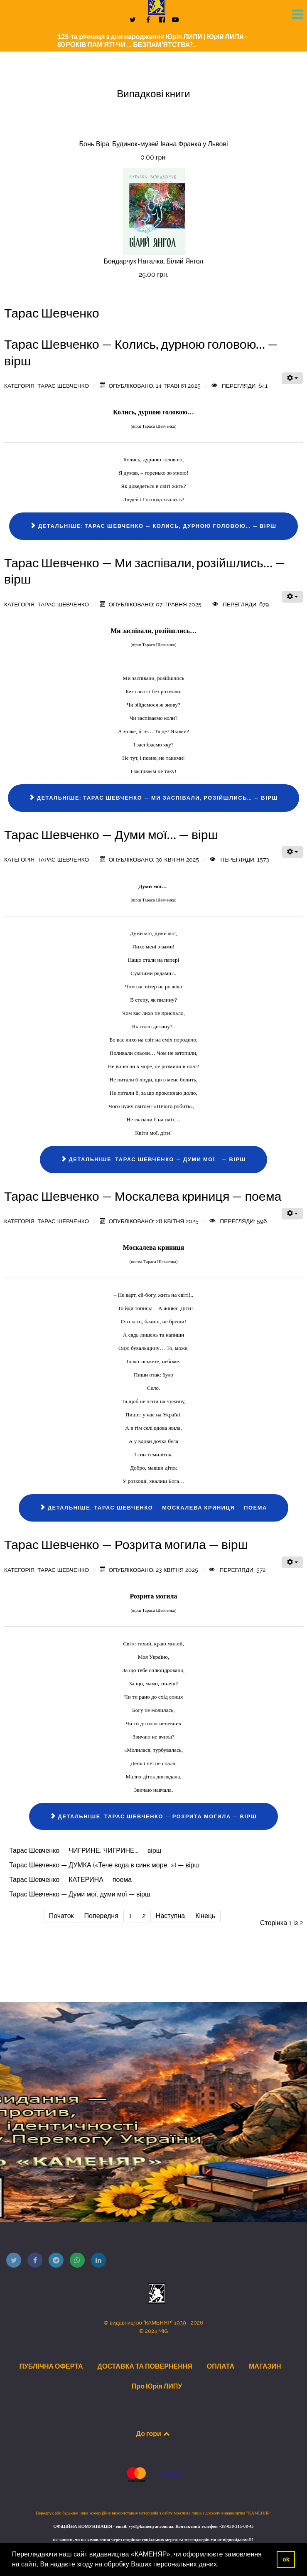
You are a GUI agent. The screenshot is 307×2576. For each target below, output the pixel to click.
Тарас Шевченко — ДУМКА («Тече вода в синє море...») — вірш (104, 1865)
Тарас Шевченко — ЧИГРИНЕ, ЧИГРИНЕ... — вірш (85, 1850)
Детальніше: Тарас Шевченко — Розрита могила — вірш (153, 1816)
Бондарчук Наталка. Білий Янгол (153, 261)
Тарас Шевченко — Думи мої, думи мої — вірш (79, 1894)
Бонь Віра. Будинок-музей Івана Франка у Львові (153, 144)
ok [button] (286, 2559)
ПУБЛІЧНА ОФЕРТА (51, 2366)
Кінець (205, 1916)
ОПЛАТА (220, 2366)
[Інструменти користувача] (292, 378)
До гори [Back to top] (153, 2433)
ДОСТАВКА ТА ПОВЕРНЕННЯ (145, 2366)
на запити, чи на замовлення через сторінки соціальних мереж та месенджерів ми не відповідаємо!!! (153, 2539)
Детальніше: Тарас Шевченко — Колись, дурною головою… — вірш (153, 526)
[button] (222, 2565)
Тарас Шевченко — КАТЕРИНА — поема (70, 1880)
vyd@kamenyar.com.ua (151, 2526)
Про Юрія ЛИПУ (157, 2386)
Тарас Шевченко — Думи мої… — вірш (111, 834)
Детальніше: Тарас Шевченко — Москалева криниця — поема (153, 1508)
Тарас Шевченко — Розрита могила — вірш (126, 1544)
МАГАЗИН (265, 2366)
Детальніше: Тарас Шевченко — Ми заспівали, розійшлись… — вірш (153, 798)
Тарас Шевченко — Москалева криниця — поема (143, 1196)
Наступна (170, 1916)
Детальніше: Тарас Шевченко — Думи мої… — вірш (153, 1159)
